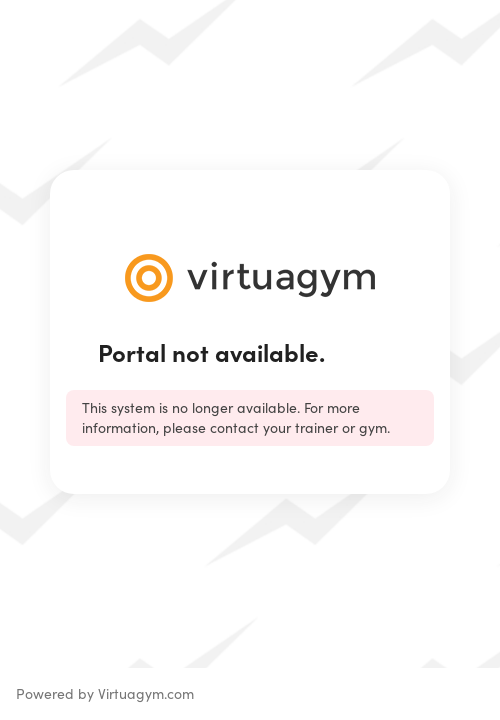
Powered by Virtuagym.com (105, 693)
